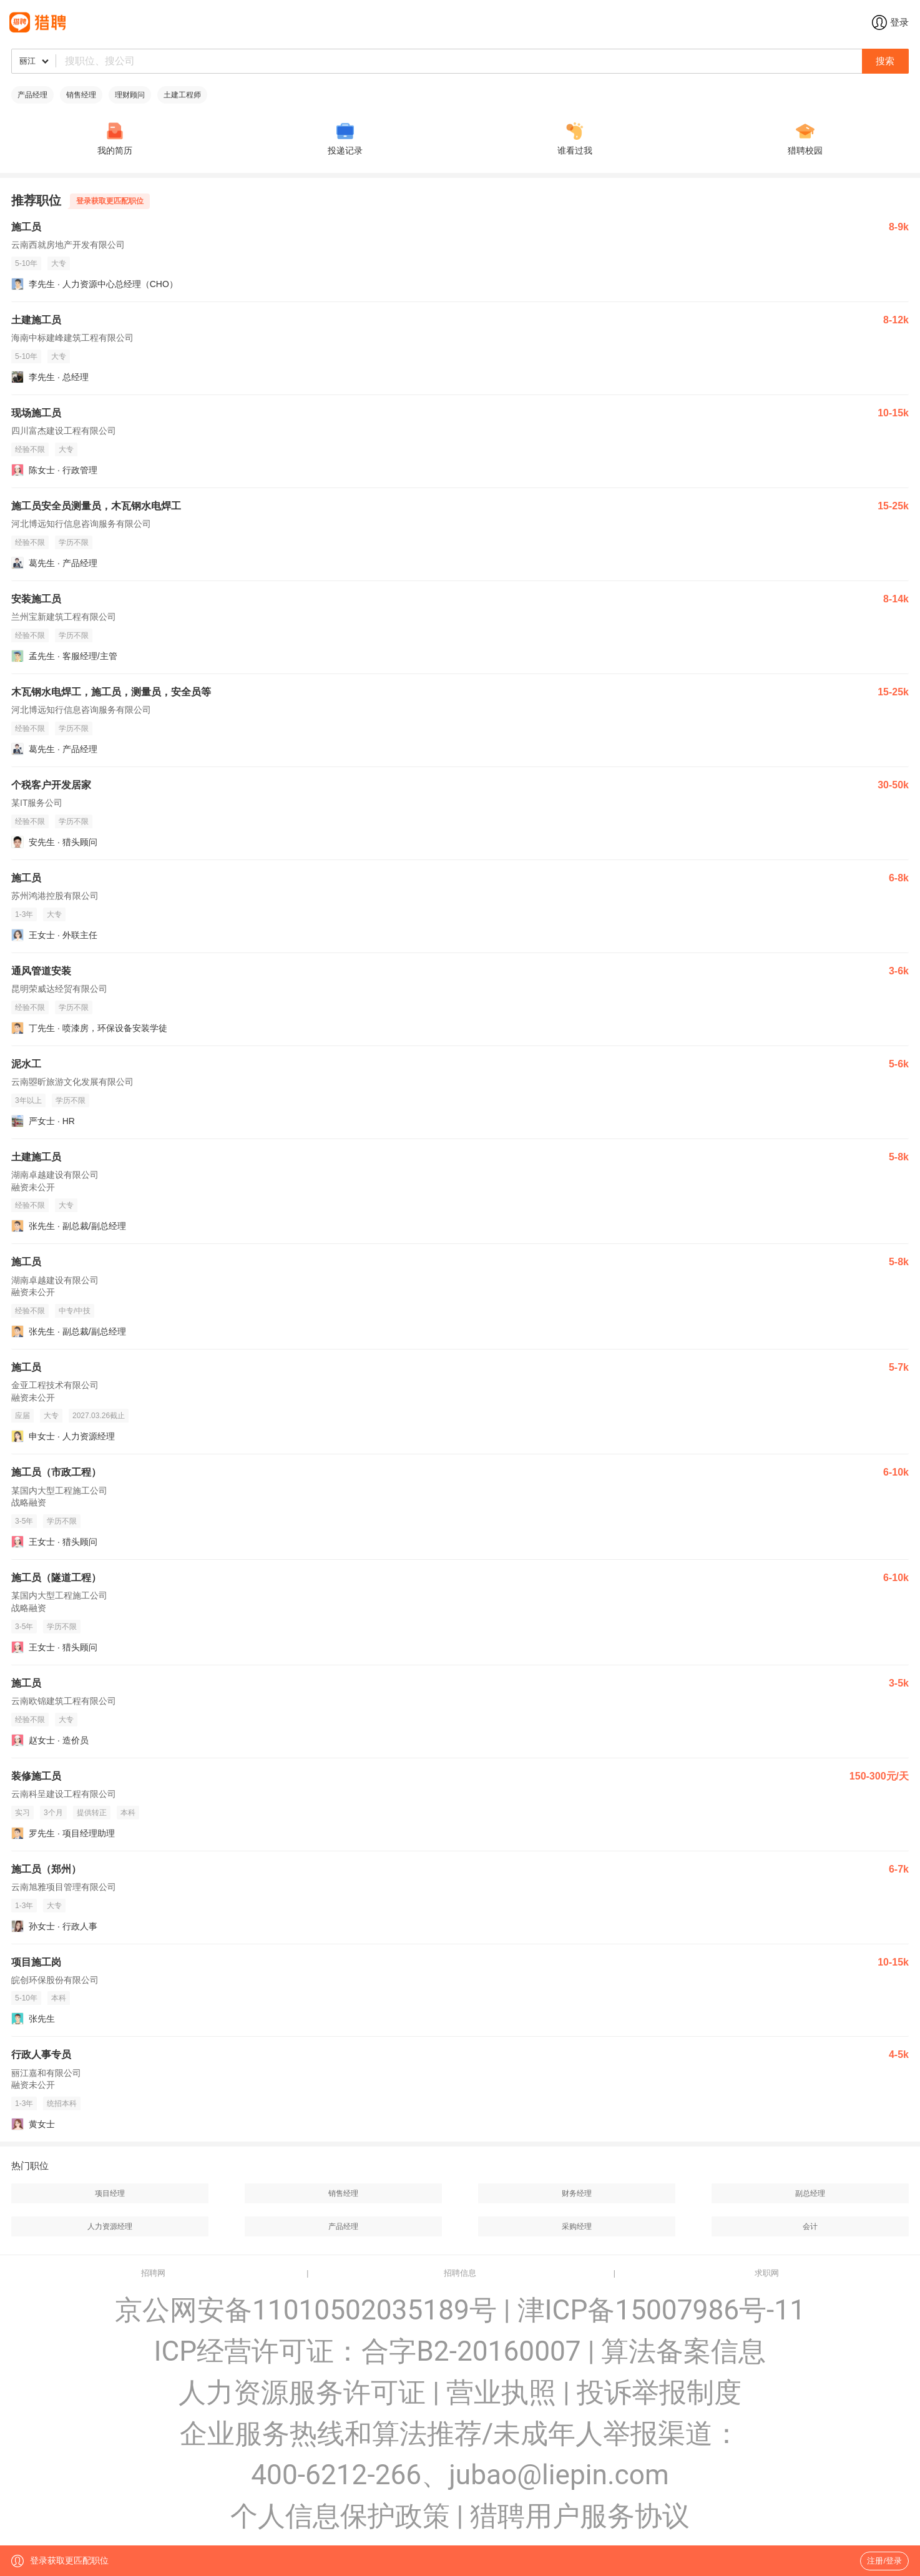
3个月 (53, 1812)
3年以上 (28, 1100)
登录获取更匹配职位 (110, 201)
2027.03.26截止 (98, 1415)
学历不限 (74, 542)
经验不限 (30, 449)
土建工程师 (182, 95)
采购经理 (577, 2226)
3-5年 (24, 1521)
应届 (22, 1415)
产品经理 (32, 95)
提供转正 (92, 1812)
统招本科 (62, 2103)
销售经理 (81, 95)
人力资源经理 (109, 2226)
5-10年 (26, 263)
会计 (810, 2226)
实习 (22, 1812)
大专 (58, 263)
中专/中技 (75, 1310)
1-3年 (24, 914)
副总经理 (810, 2193)
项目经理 (110, 2193)
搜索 (885, 61)
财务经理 (577, 2193)
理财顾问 (130, 95)
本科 (127, 1812)
